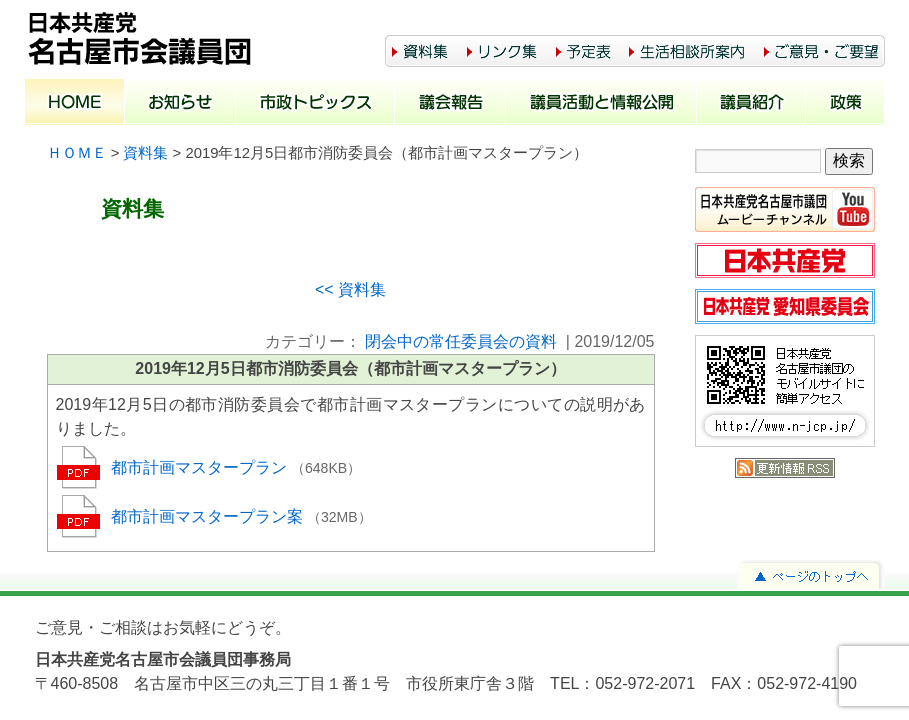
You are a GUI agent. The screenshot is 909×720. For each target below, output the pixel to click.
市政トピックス (315, 104)
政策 (845, 104)
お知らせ (180, 104)
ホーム (75, 104)
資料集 (145, 153)
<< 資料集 (350, 289)
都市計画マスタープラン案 (209, 516)
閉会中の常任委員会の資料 (461, 341)
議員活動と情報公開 (601, 104)
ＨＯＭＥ (77, 153)
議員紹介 (751, 104)
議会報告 (450, 104)
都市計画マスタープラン (201, 467)
